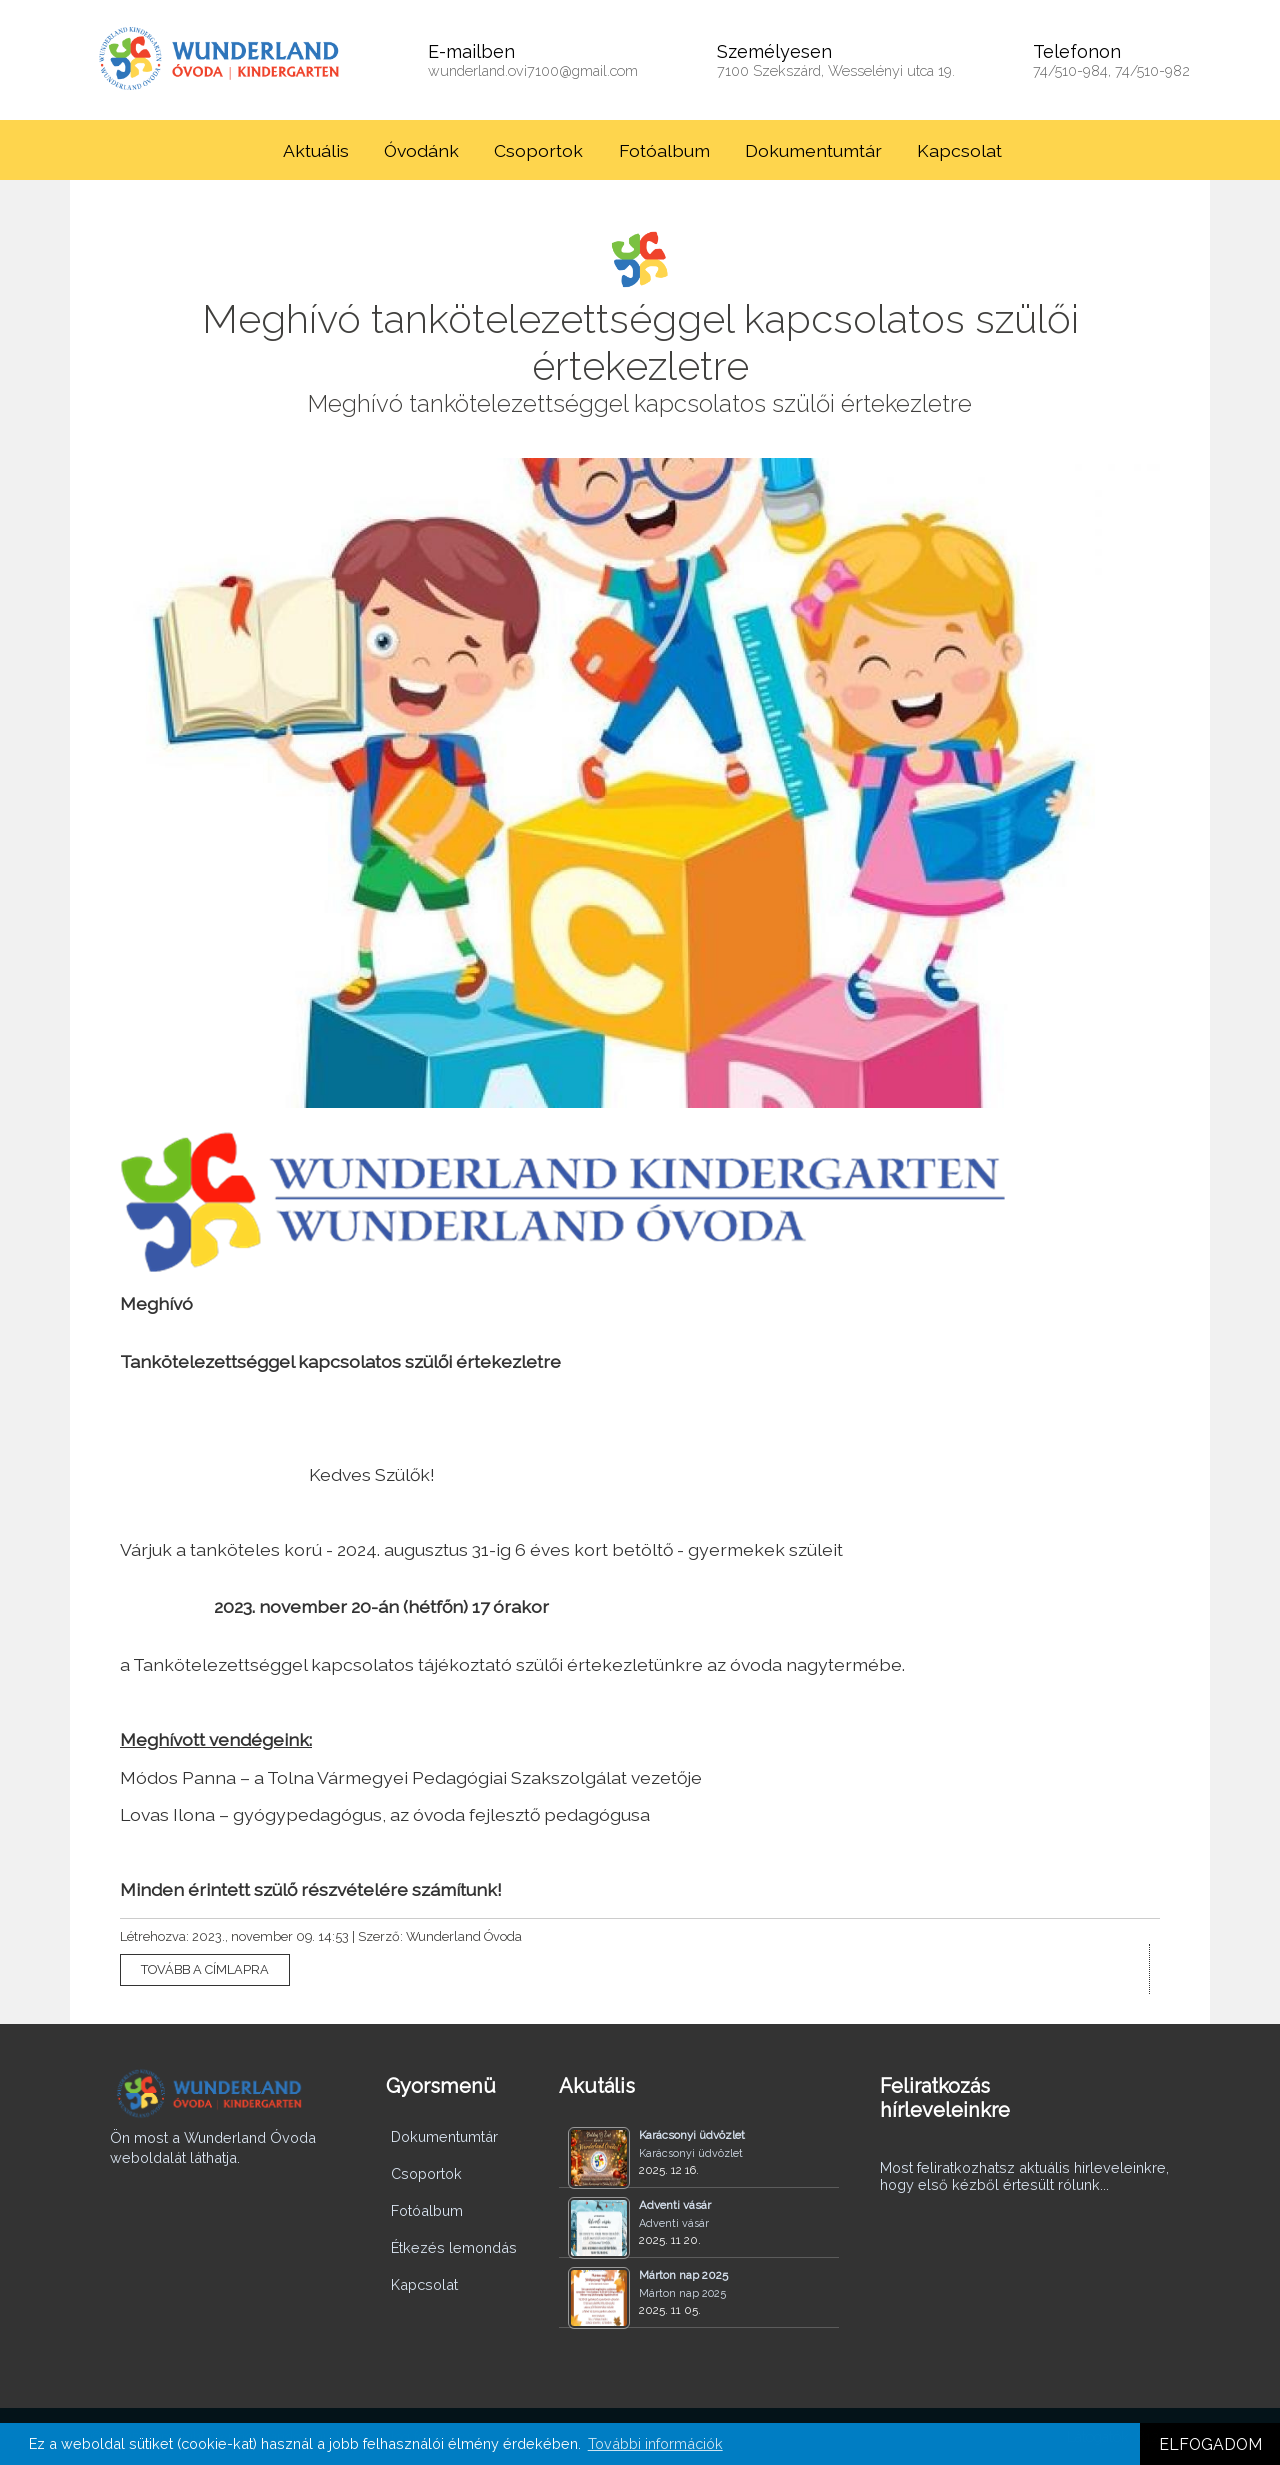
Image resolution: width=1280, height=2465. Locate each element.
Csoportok (538, 150)
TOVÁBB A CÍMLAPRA (205, 1969)
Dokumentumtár (813, 150)
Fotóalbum (664, 150)
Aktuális (316, 150)
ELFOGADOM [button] (1210, 2444)
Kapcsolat (959, 150)
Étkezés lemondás (454, 2247)
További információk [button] (655, 2443)
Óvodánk (421, 150)
